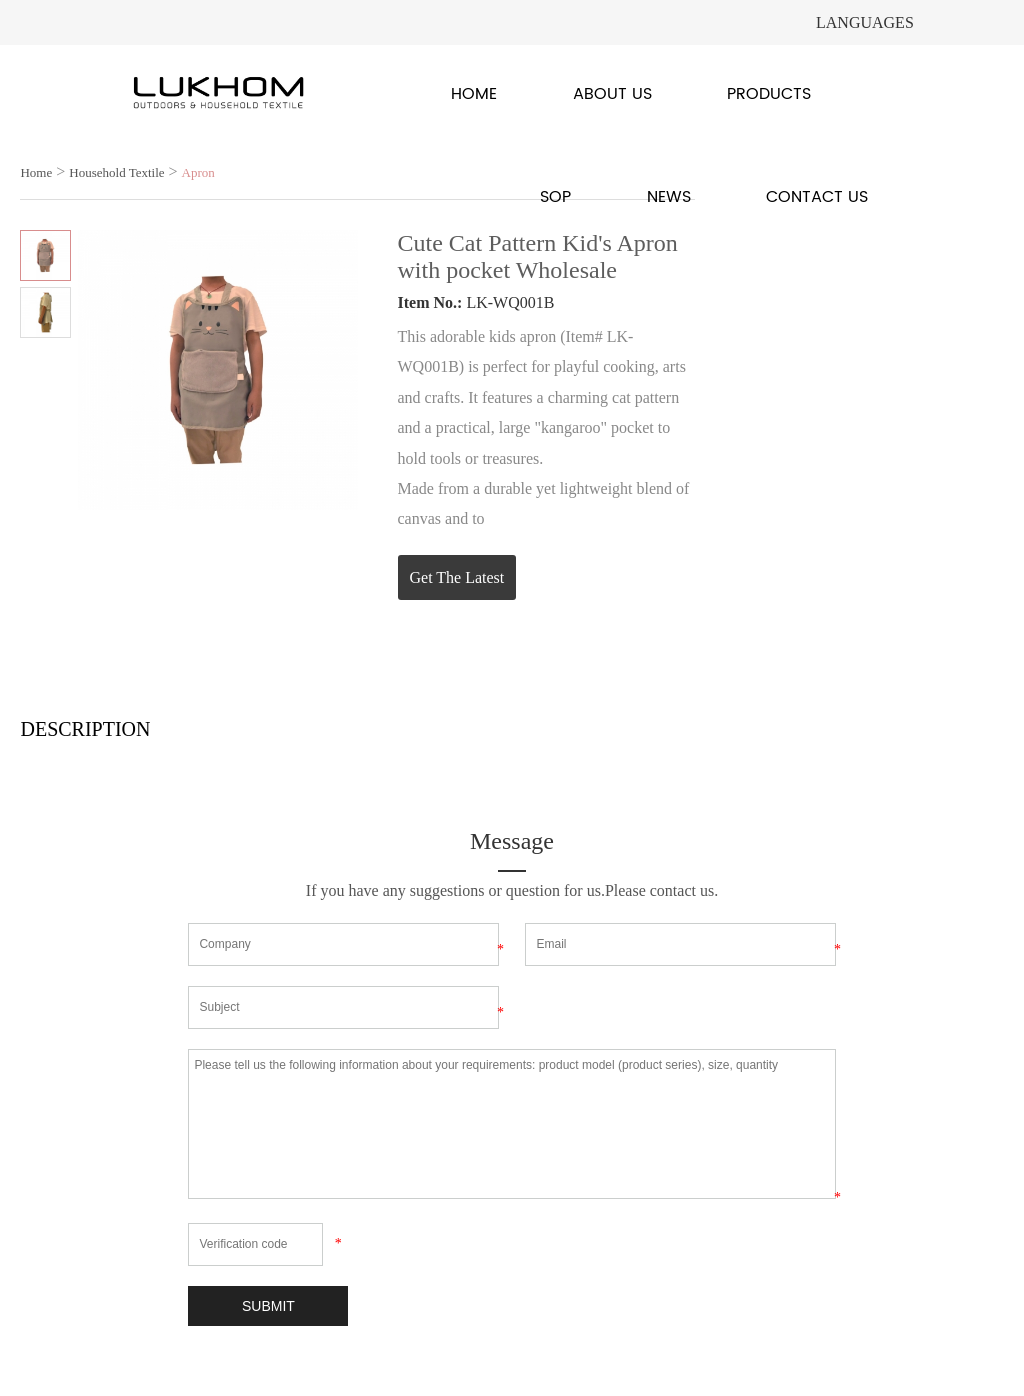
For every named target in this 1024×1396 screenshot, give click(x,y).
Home (474, 94)
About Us (612, 94)
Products (769, 94)
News (669, 197)
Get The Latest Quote (457, 584)
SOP (555, 197)
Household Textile (116, 172)
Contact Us (817, 197)
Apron (198, 172)
